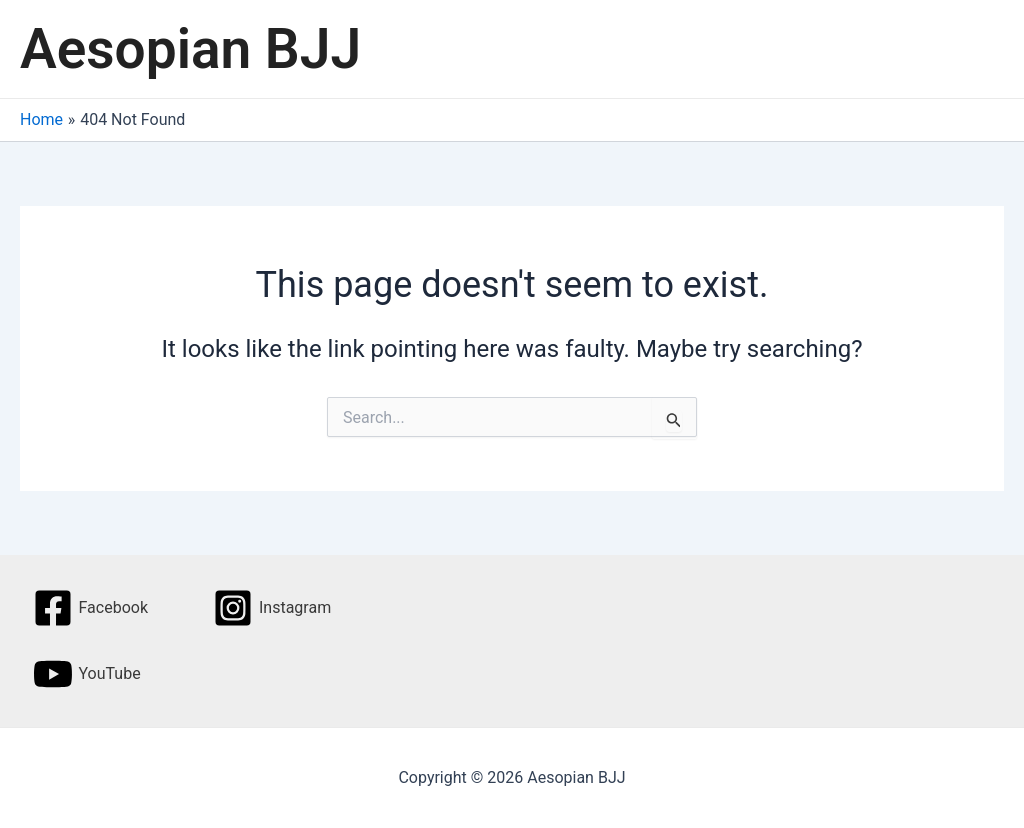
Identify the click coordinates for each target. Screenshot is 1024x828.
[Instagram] (272, 608)
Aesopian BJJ (190, 49)
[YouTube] (87, 674)
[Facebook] (90, 608)
